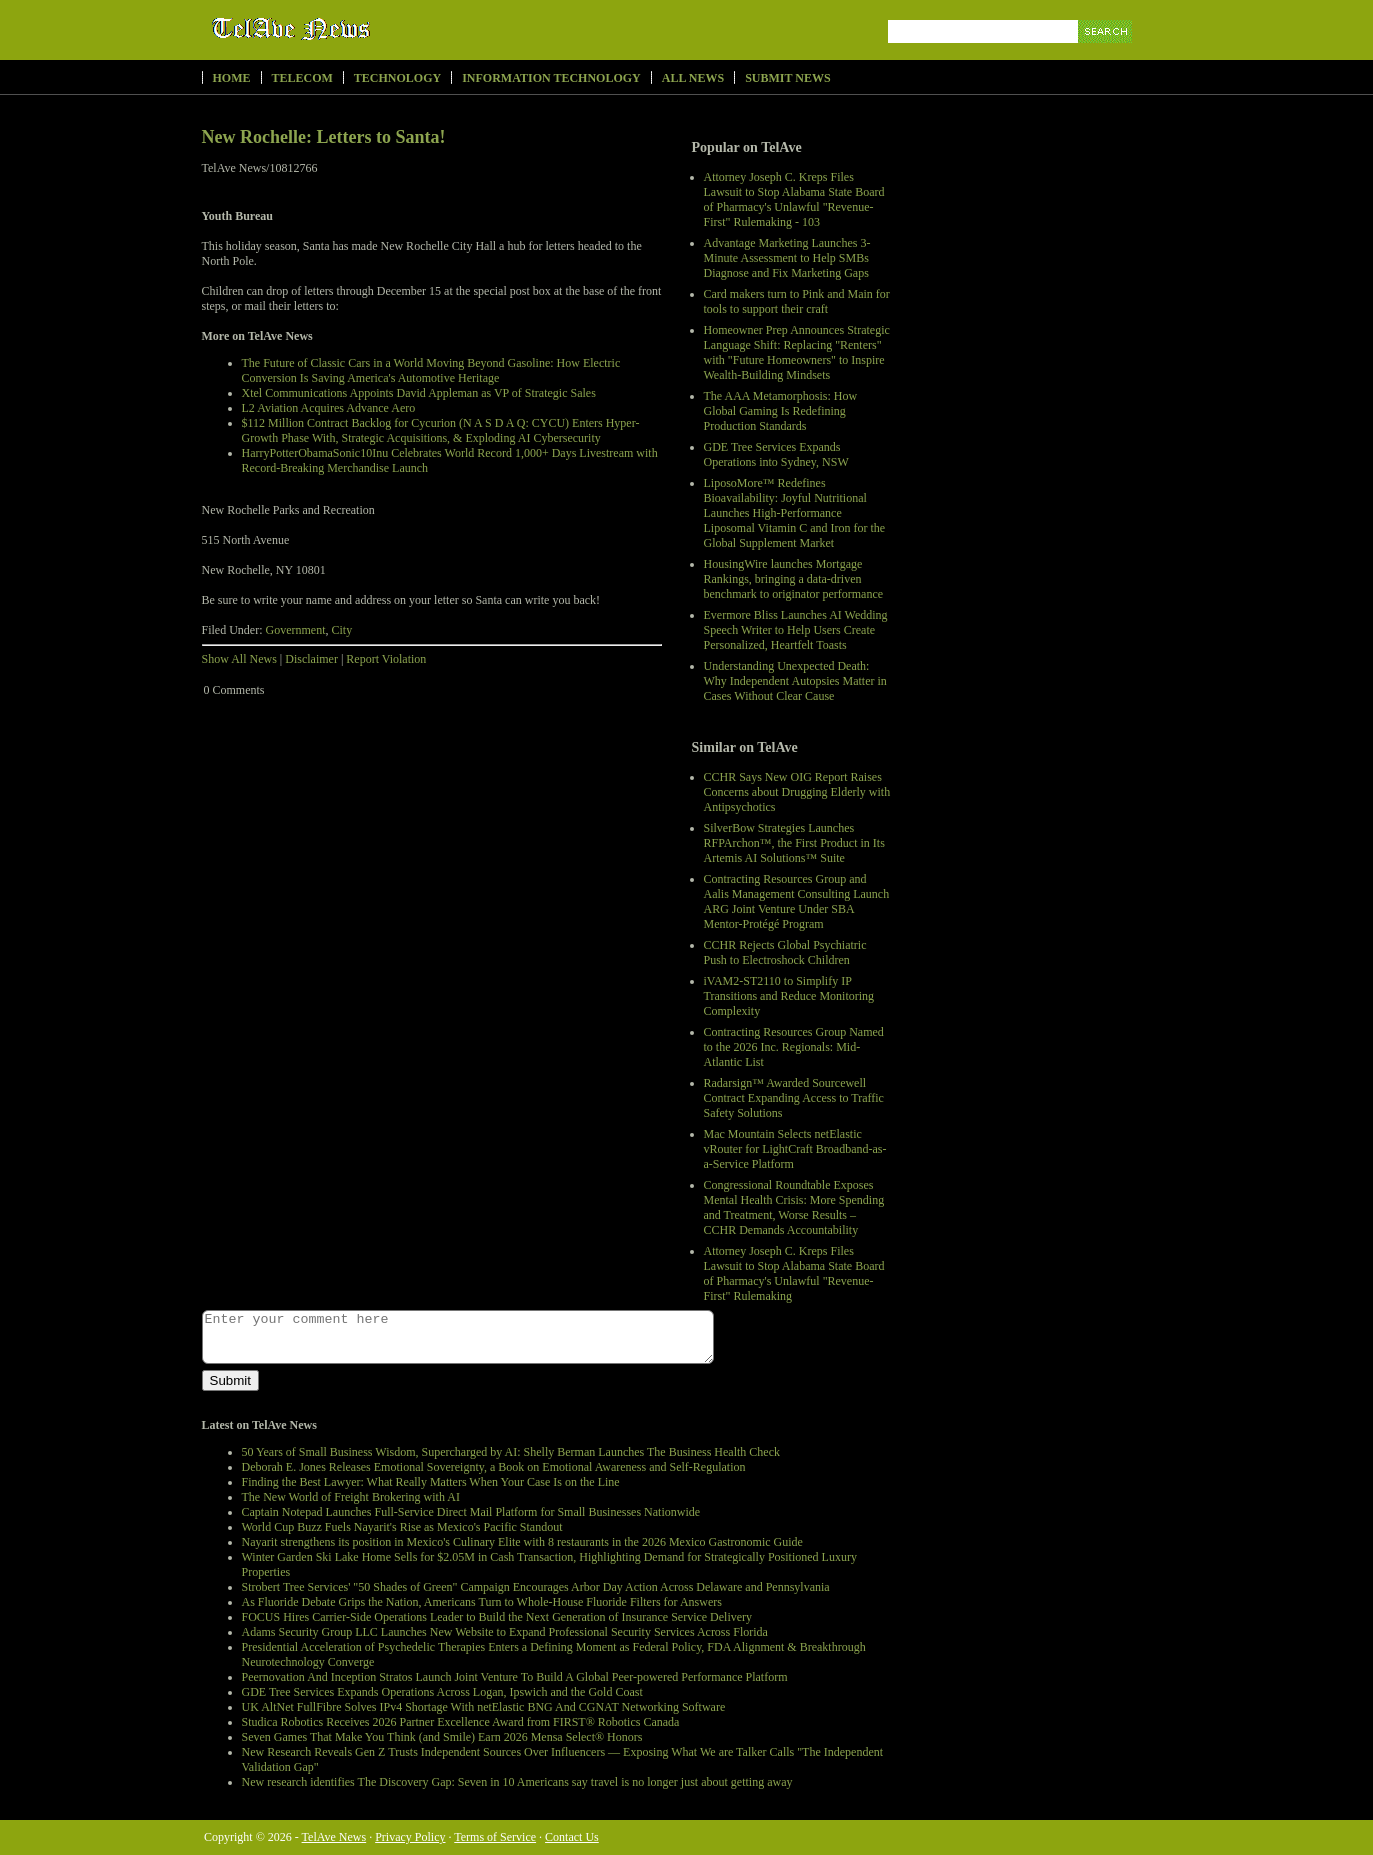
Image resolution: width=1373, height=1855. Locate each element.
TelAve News (349, 29)
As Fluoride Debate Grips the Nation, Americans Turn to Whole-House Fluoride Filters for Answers (482, 1602)
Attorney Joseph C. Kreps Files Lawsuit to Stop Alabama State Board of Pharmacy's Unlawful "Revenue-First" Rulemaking (794, 1273)
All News (693, 78)
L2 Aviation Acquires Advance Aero (329, 408)
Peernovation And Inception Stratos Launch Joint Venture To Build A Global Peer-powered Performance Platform (515, 1677)
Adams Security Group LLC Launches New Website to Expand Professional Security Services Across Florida (505, 1632)
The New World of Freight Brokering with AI (351, 1497)
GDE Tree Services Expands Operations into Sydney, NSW (776, 454)
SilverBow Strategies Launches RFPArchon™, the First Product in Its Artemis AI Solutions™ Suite (794, 843)
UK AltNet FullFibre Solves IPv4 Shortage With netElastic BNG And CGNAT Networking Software (484, 1707)
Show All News (239, 659)
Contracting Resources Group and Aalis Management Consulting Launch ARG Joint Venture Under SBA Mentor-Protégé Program (797, 901)
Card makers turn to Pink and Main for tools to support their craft (797, 301)
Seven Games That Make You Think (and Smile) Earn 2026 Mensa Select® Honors (442, 1737)
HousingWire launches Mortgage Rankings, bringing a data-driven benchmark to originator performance (794, 579)
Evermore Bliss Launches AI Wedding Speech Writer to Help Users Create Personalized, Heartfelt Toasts (796, 630)
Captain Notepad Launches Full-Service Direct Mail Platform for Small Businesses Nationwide (471, 1512)
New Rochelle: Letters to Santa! (324, 137)
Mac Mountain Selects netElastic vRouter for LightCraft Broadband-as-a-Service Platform (795, 1149)
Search (1106, 54)
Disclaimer (311, 659)
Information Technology (551, 78)
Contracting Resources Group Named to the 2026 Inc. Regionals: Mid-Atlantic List (794, 1047)
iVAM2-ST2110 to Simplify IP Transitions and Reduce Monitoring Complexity (789, 996)
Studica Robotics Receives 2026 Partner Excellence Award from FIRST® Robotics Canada (461, 1722)
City (341, 630)
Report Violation (386, 659)
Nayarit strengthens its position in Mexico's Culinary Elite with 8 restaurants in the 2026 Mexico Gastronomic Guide (522, 1542)
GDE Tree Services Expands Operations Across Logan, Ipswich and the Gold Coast (442, 1692)
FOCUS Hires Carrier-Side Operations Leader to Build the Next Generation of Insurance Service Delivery (497, 1617)
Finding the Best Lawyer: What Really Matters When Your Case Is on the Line (431, 1482)
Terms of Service (495, 1837)
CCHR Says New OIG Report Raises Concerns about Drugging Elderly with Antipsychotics (797, 792)
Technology (397, 78)
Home (232, 78)
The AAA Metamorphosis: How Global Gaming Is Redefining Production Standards (781, 411)
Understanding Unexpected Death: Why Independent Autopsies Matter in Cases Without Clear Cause (795, 681)
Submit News (787, 78)
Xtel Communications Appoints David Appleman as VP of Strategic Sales (419, 393)
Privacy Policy (410, 1837)
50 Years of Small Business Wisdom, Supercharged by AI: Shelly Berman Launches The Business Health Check (511, 1452)
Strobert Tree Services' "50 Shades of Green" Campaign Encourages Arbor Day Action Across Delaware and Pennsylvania (536, 1587)
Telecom (302, 78)
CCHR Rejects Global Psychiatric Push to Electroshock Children (785, 952)
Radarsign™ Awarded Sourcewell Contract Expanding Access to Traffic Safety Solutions (794, 1098)
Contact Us (572, 1837)
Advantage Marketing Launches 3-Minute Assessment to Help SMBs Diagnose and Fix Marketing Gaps (787, 258)
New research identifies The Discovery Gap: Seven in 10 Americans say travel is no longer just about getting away (517, 1782)
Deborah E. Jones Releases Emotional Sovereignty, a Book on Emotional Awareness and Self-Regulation (494, 1467)
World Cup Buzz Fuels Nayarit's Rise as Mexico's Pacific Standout (402, 1527)
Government (296, 630)
